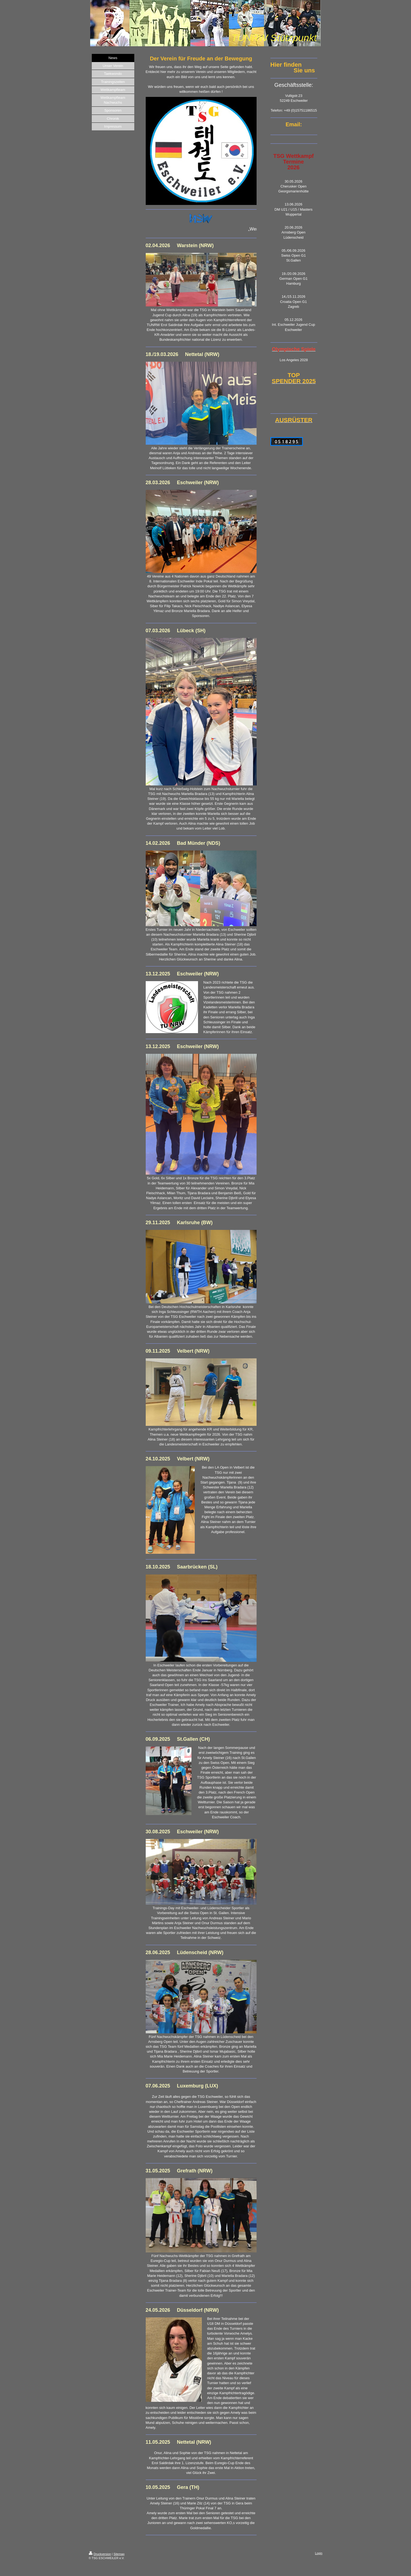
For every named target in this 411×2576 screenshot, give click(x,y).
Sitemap (119, 2554)
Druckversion (100, 2554)
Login (318, 2553)
